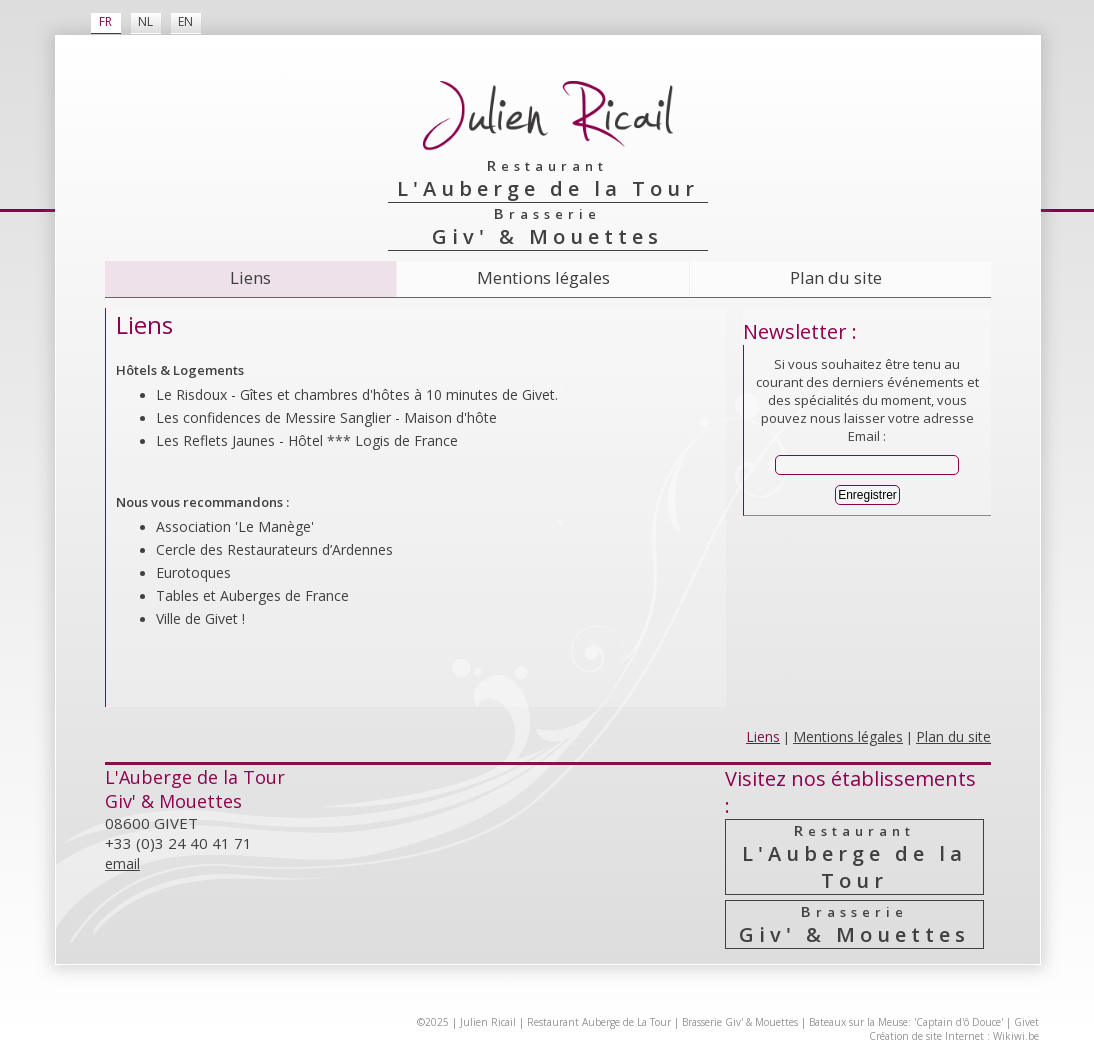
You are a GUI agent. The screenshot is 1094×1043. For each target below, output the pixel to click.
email (122, 863)
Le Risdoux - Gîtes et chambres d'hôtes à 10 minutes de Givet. (357, 394)
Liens (250, 277)
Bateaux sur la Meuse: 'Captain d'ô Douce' (906, 1022)
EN (185, 21)
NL (145, 21)
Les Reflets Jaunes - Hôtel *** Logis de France (307, 440)
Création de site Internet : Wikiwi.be (954, 1036)
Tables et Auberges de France (252, 595)
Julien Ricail (488, 1022)
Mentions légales (543, 277)
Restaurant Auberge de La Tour (599, 1022)
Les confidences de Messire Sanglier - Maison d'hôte (326, 417)
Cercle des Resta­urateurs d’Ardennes (274, 549)
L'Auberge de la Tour (854, 857)
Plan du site (836, 277)
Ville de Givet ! (200, 618)
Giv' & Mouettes (854, 924)
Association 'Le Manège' (235, 526)
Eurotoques (193, 572)
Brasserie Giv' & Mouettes (740, 1022)
